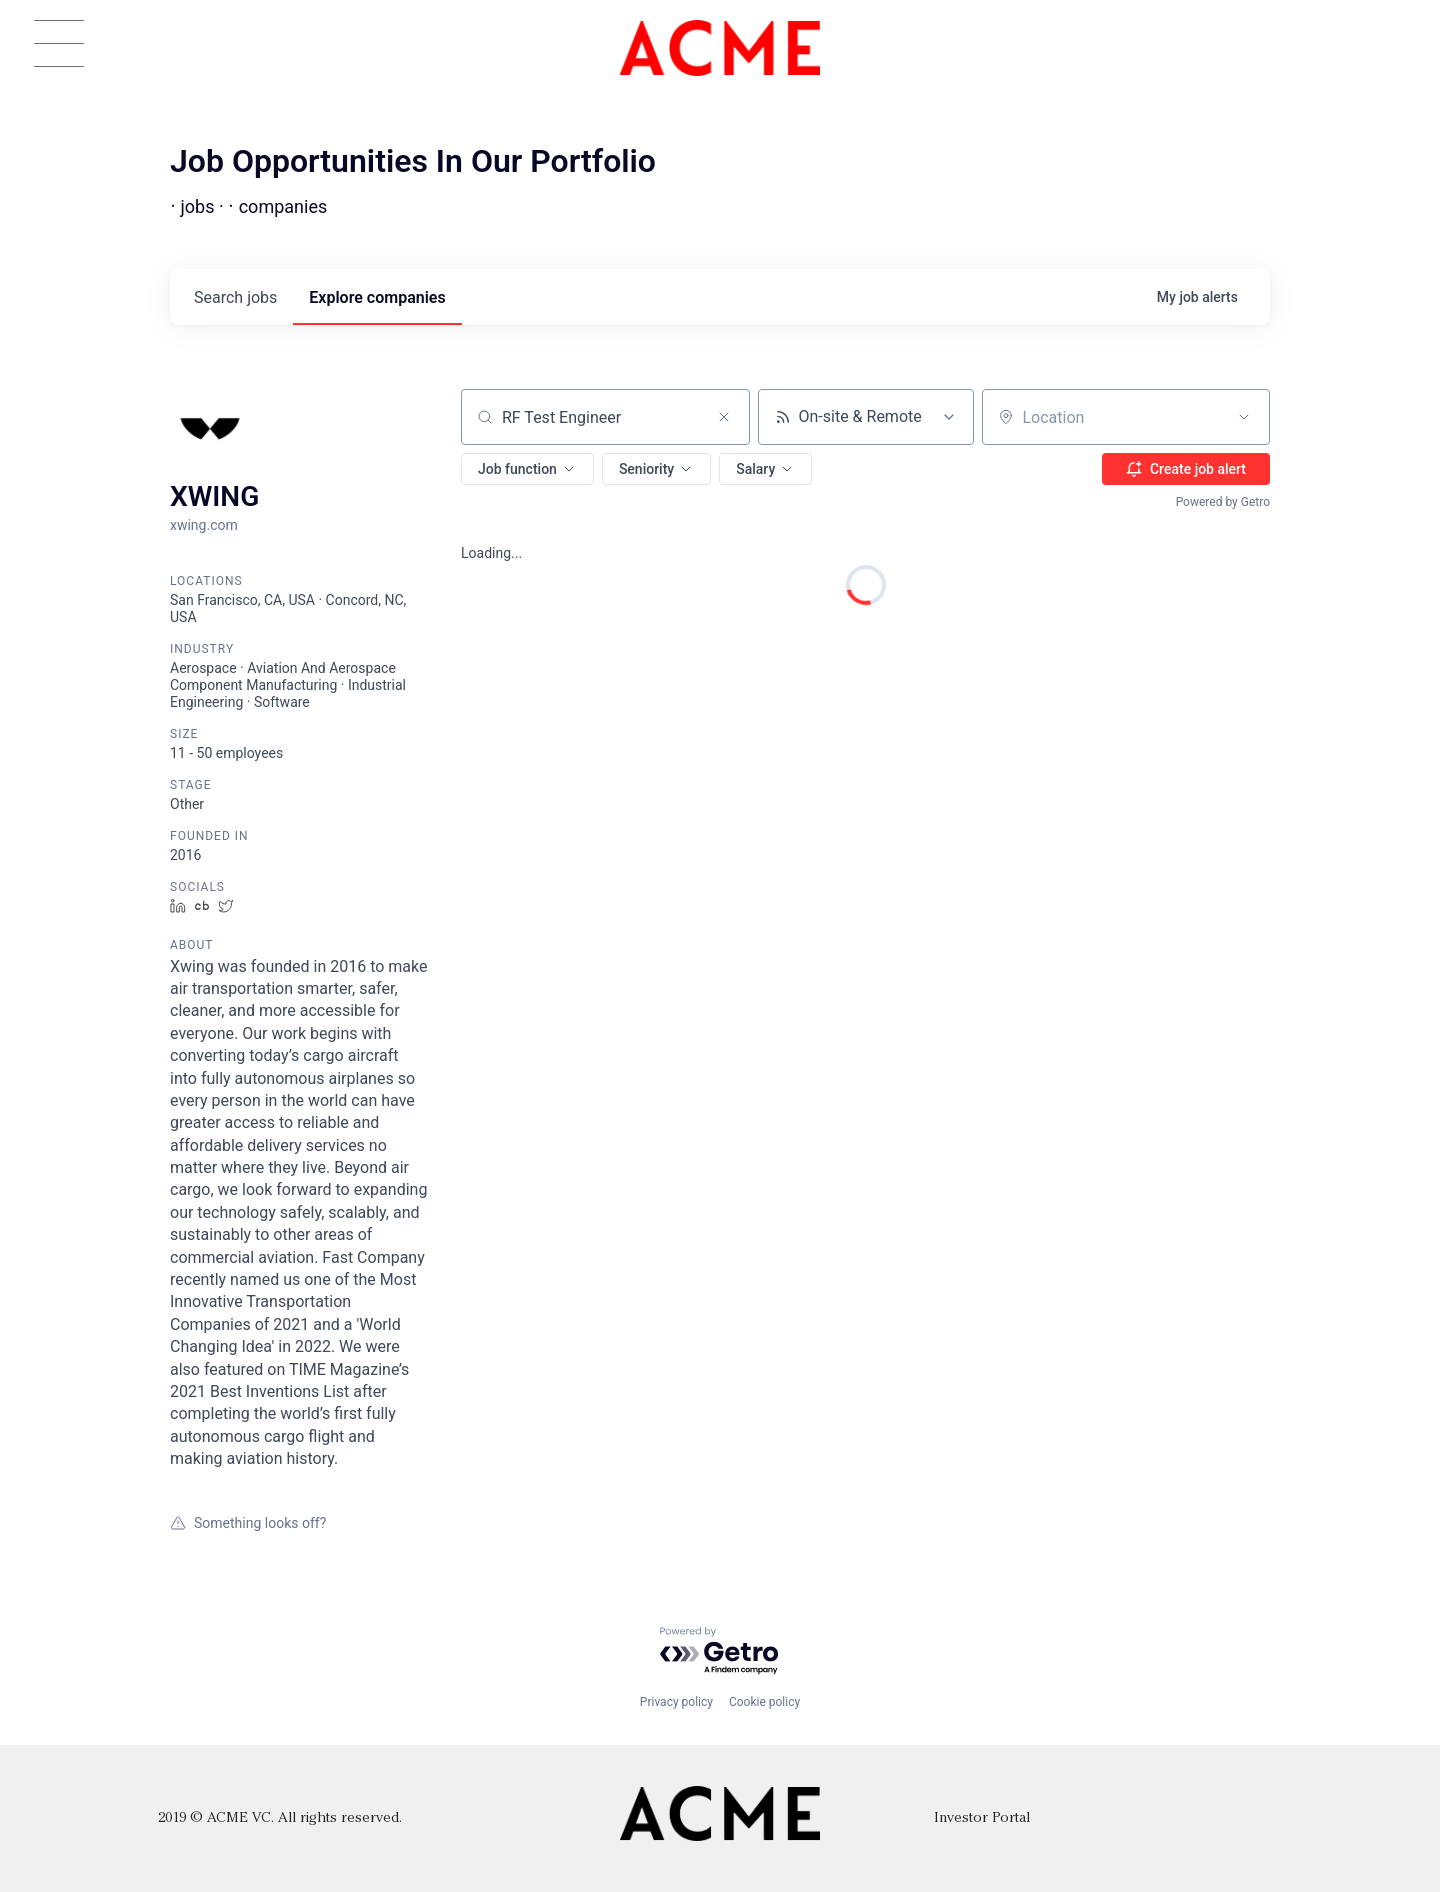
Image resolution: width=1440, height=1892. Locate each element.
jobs (235, 297)
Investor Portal (982, 1818)
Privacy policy (676, 1702)
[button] (527, 469)
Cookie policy (764, 1702)
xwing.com (204, 525)
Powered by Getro (1223, 502)
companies (377, 297)
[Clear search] (724, 417)
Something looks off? (248, 1523)
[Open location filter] (1244, 417)
